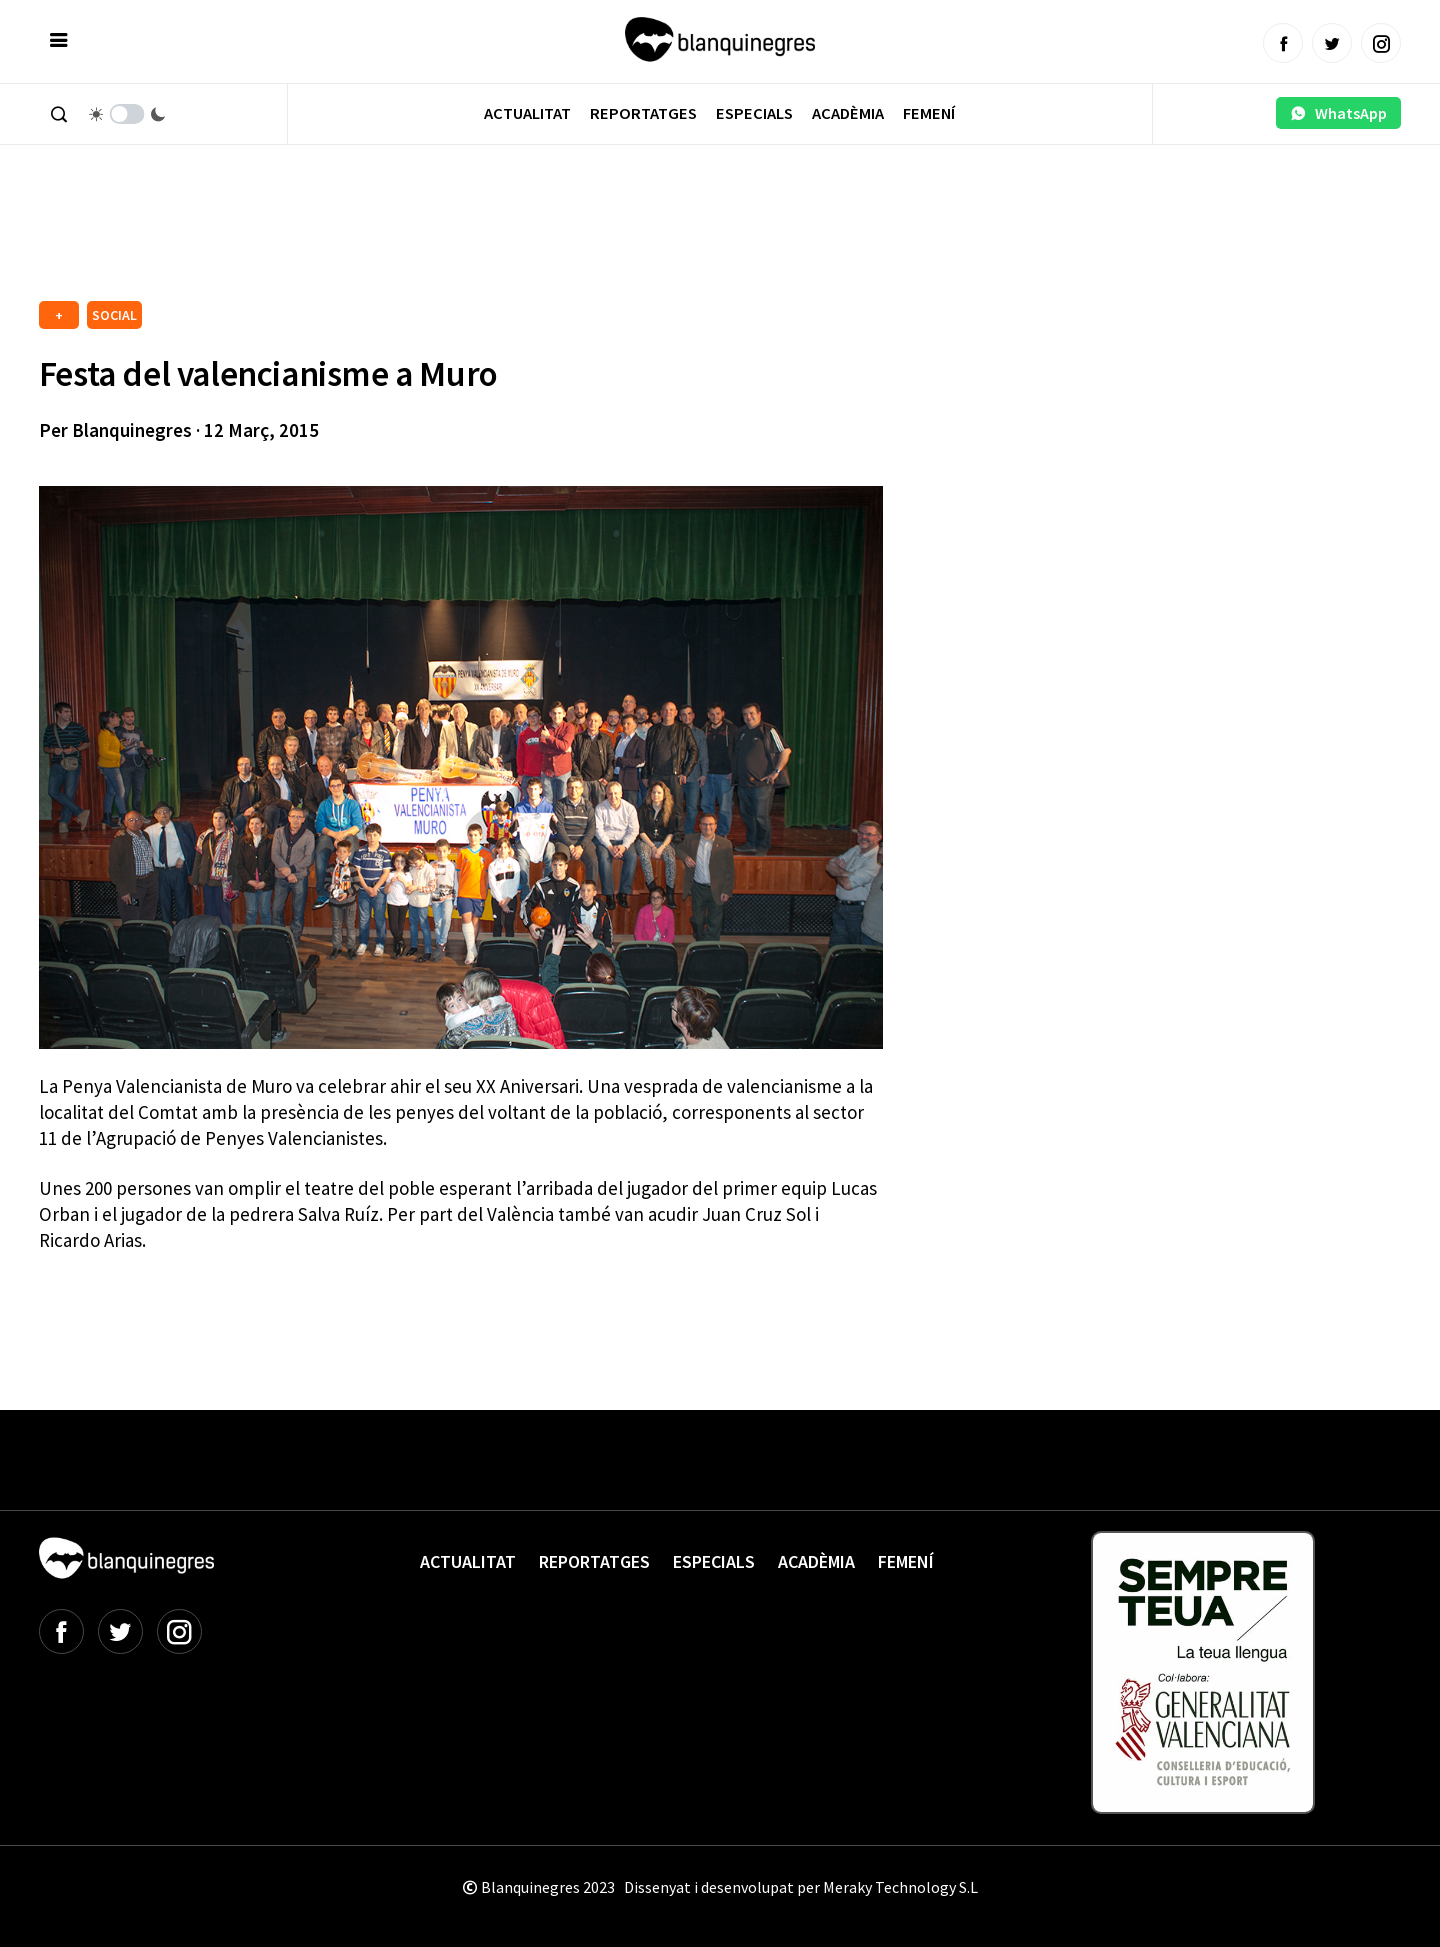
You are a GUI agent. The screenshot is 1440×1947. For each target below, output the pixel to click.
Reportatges (643, 113)
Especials (754, 113)
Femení (929, 113)
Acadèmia (848, 113)
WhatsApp (1338, 113)
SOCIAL (114, 315)
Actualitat (527, 113)
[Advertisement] (403, 240)
